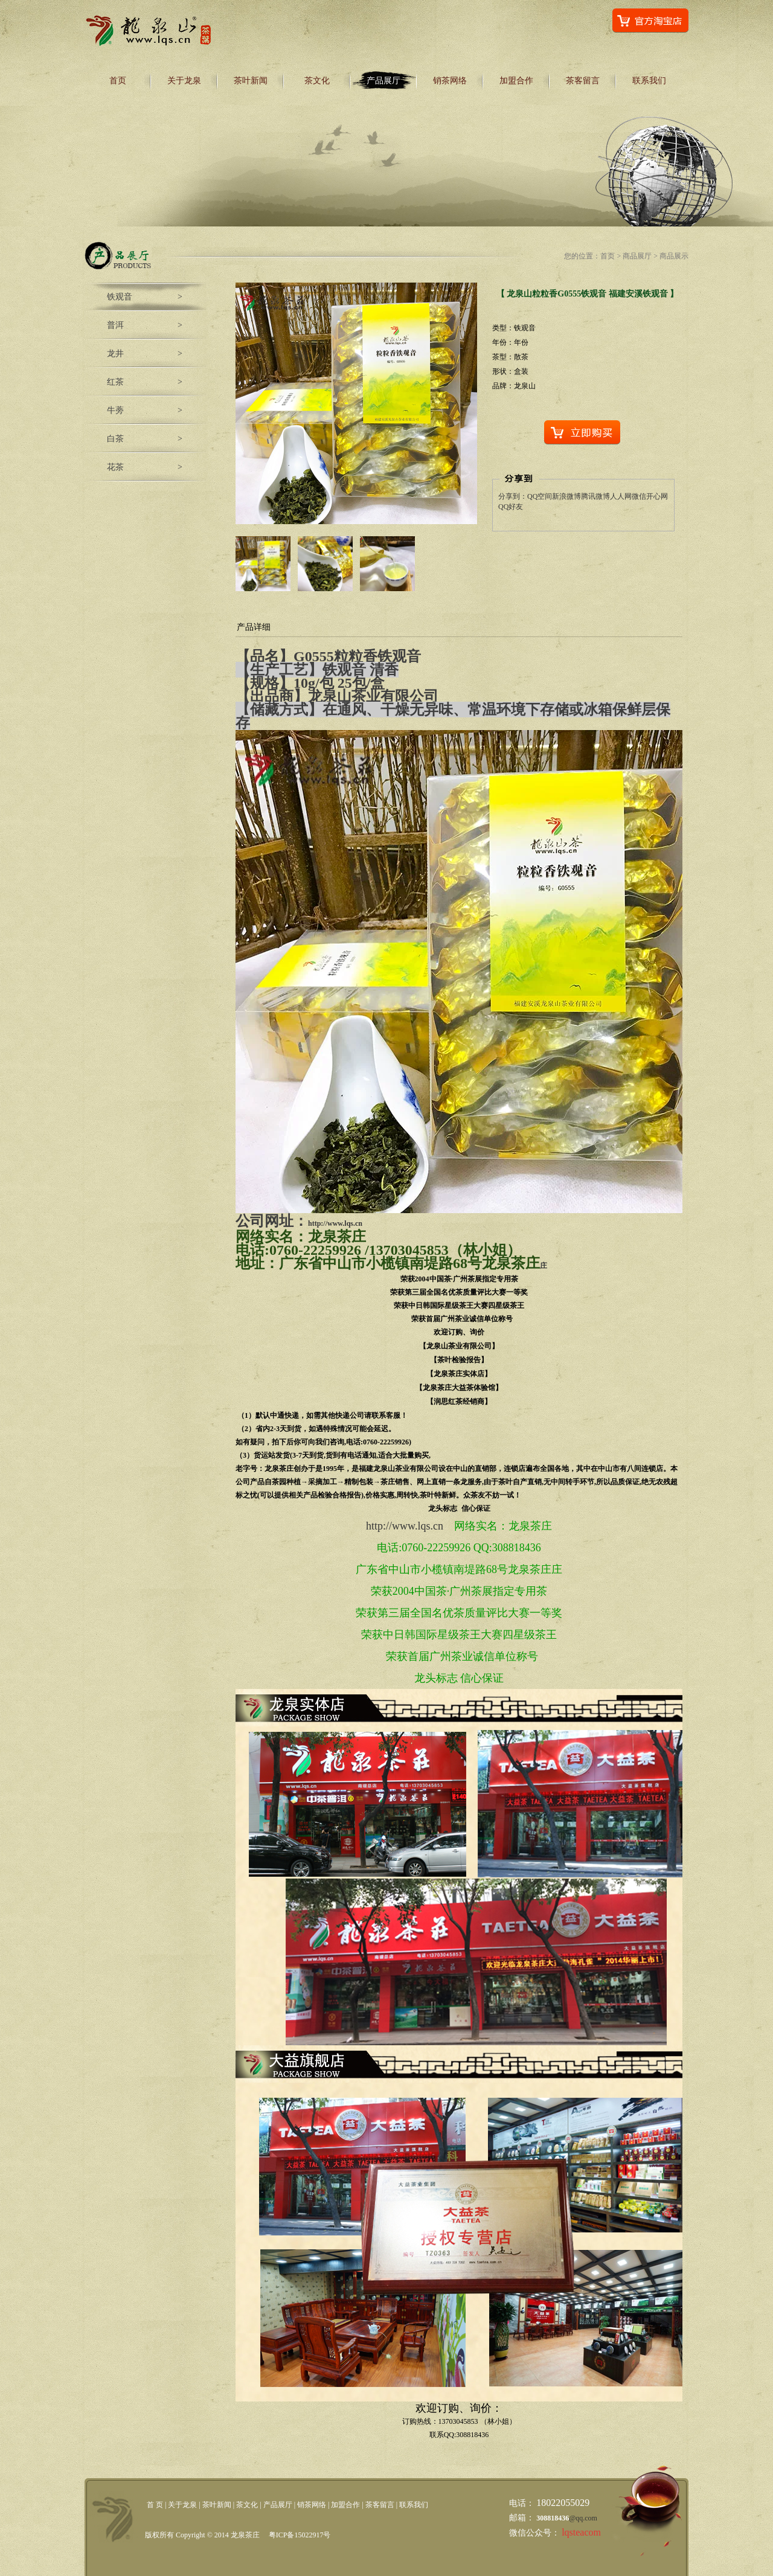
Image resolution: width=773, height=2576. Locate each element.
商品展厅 (637, 256)
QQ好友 (510, 506)
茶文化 (317, 80)
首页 (117, 80)
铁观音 (119, 296)
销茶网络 (450, 80)
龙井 (115, 353)
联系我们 (649, 80)
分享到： (512, 496)
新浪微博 (566, 496)
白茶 (115, 438)
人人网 (621, 496)
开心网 (657, 496)
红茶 (115, 381)
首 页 (155, 2505)
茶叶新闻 (251, 80)
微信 (639, 496)
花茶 (115, 467)
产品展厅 (383, 80)
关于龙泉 (184, 80)
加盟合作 (516, 80)
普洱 (115, 325)
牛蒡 (115, 410)
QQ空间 (539, 496)
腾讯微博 (595, 496)
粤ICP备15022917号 (300, 2535)
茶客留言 (583, 80)
